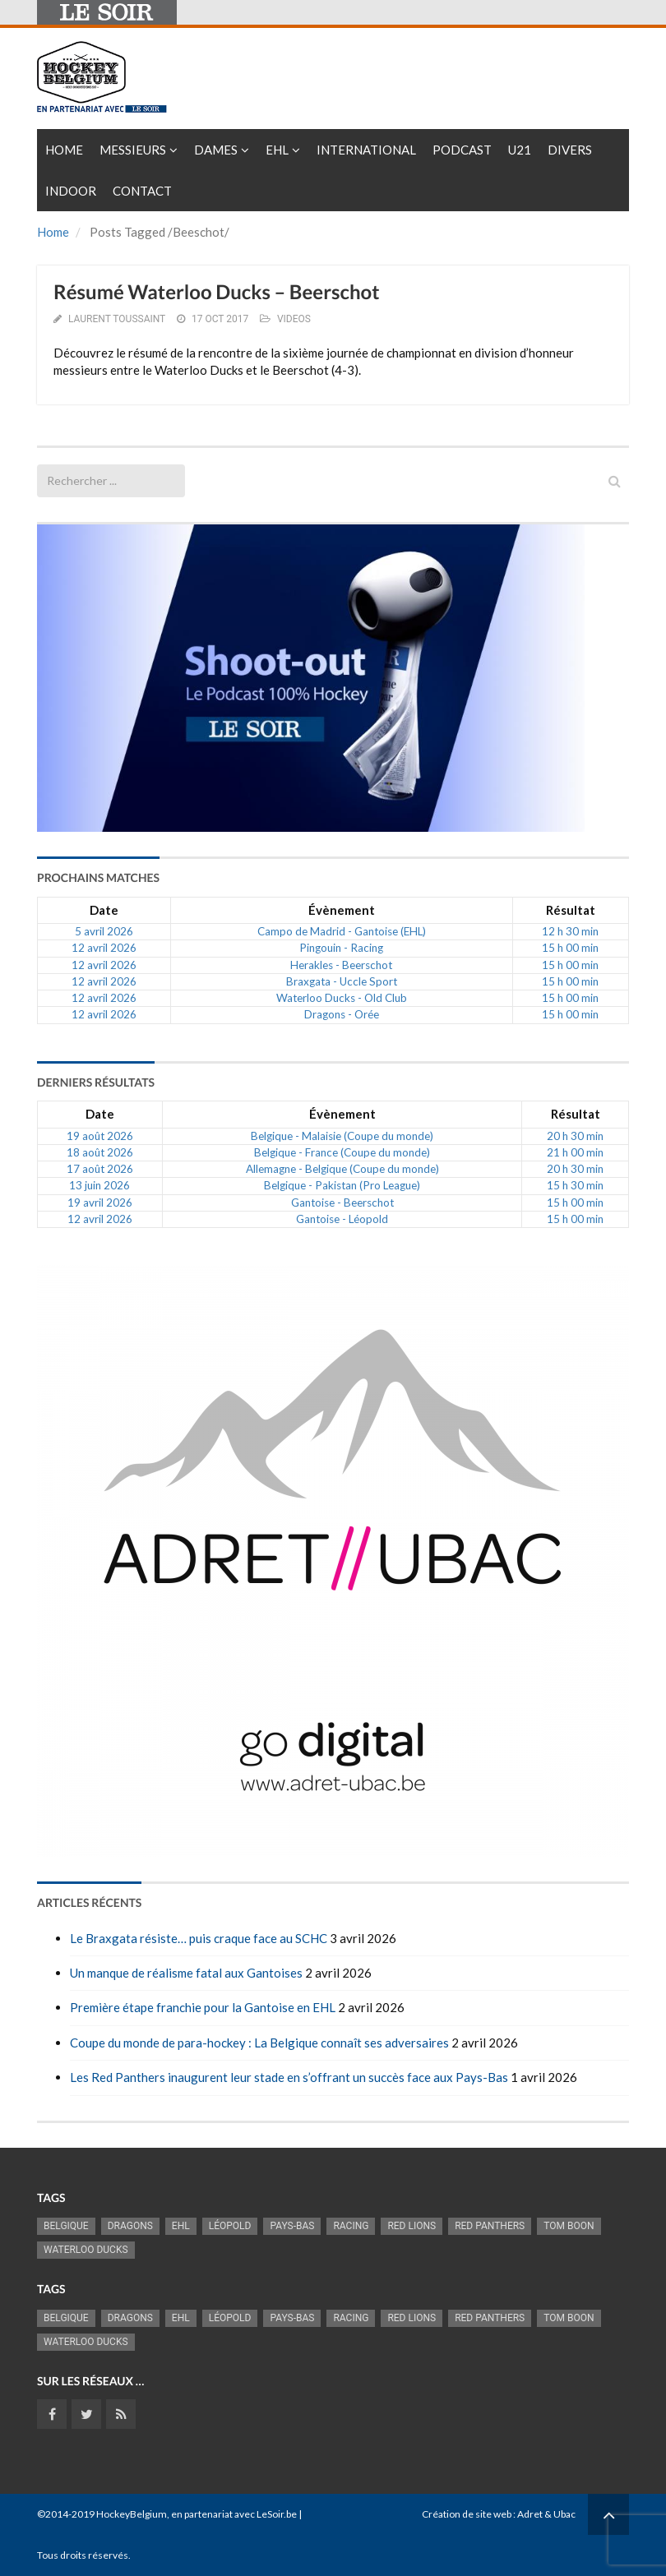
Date (104, 910)
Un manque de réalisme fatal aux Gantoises (186, 1972)
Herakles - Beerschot (341, 965)
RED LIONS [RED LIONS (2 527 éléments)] (411, 2226)
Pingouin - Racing (341, 947)
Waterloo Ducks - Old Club (341, 997)
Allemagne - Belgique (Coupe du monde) (342, 1168)
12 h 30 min (570, 931)
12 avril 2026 (104, 947)
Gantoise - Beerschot (342, 1202)
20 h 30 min (575, 1136)
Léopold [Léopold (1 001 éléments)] (230, 2226)
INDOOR (70, 190)
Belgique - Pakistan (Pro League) (342, 1185)
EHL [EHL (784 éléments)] (181, 2226)
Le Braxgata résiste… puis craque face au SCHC (198, 1938)
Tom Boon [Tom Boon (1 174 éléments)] (568, 2226)
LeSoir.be (277, 2514)
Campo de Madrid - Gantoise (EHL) (341, 931)
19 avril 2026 (99, 1202)
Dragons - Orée (341, 1014)
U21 (519, 149)
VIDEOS (294, 319)
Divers (570, 149)
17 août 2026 (100, 1168)
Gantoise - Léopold (342, 1219)
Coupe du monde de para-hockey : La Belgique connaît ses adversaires (259, 2042)
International (366, 149)
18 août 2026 (100, 1152)
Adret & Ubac (546, 2514)
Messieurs (132, 149)
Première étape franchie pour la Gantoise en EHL (202, 2007)
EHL (277, 149)
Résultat (570, 910)
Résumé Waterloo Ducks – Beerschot (216, 292)
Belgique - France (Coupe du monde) (342, 1152)
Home (64, 149)
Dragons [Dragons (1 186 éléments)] (130, 2226)
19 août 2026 (100, 1136)
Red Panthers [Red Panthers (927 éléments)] (490, 2226)
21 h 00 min (575, 1152)
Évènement (341, 910)
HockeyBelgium (131, 2514)
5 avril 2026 (104, 931)
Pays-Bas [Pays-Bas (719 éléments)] (292, 2226)
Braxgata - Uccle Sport (341, 981)
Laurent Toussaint (116, 319)
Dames (216, 149)
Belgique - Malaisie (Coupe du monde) (342, 1136)
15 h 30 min (575, 1185)
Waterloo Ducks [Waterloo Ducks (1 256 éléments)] (86, 2249)
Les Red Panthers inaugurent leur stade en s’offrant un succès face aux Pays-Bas (289, 2077)
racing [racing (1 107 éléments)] (350, 2226)
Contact (142, 190)
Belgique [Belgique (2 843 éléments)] (66, 2226)
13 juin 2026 (99, 1185)
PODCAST (462, 149)
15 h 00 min (570, 947)
